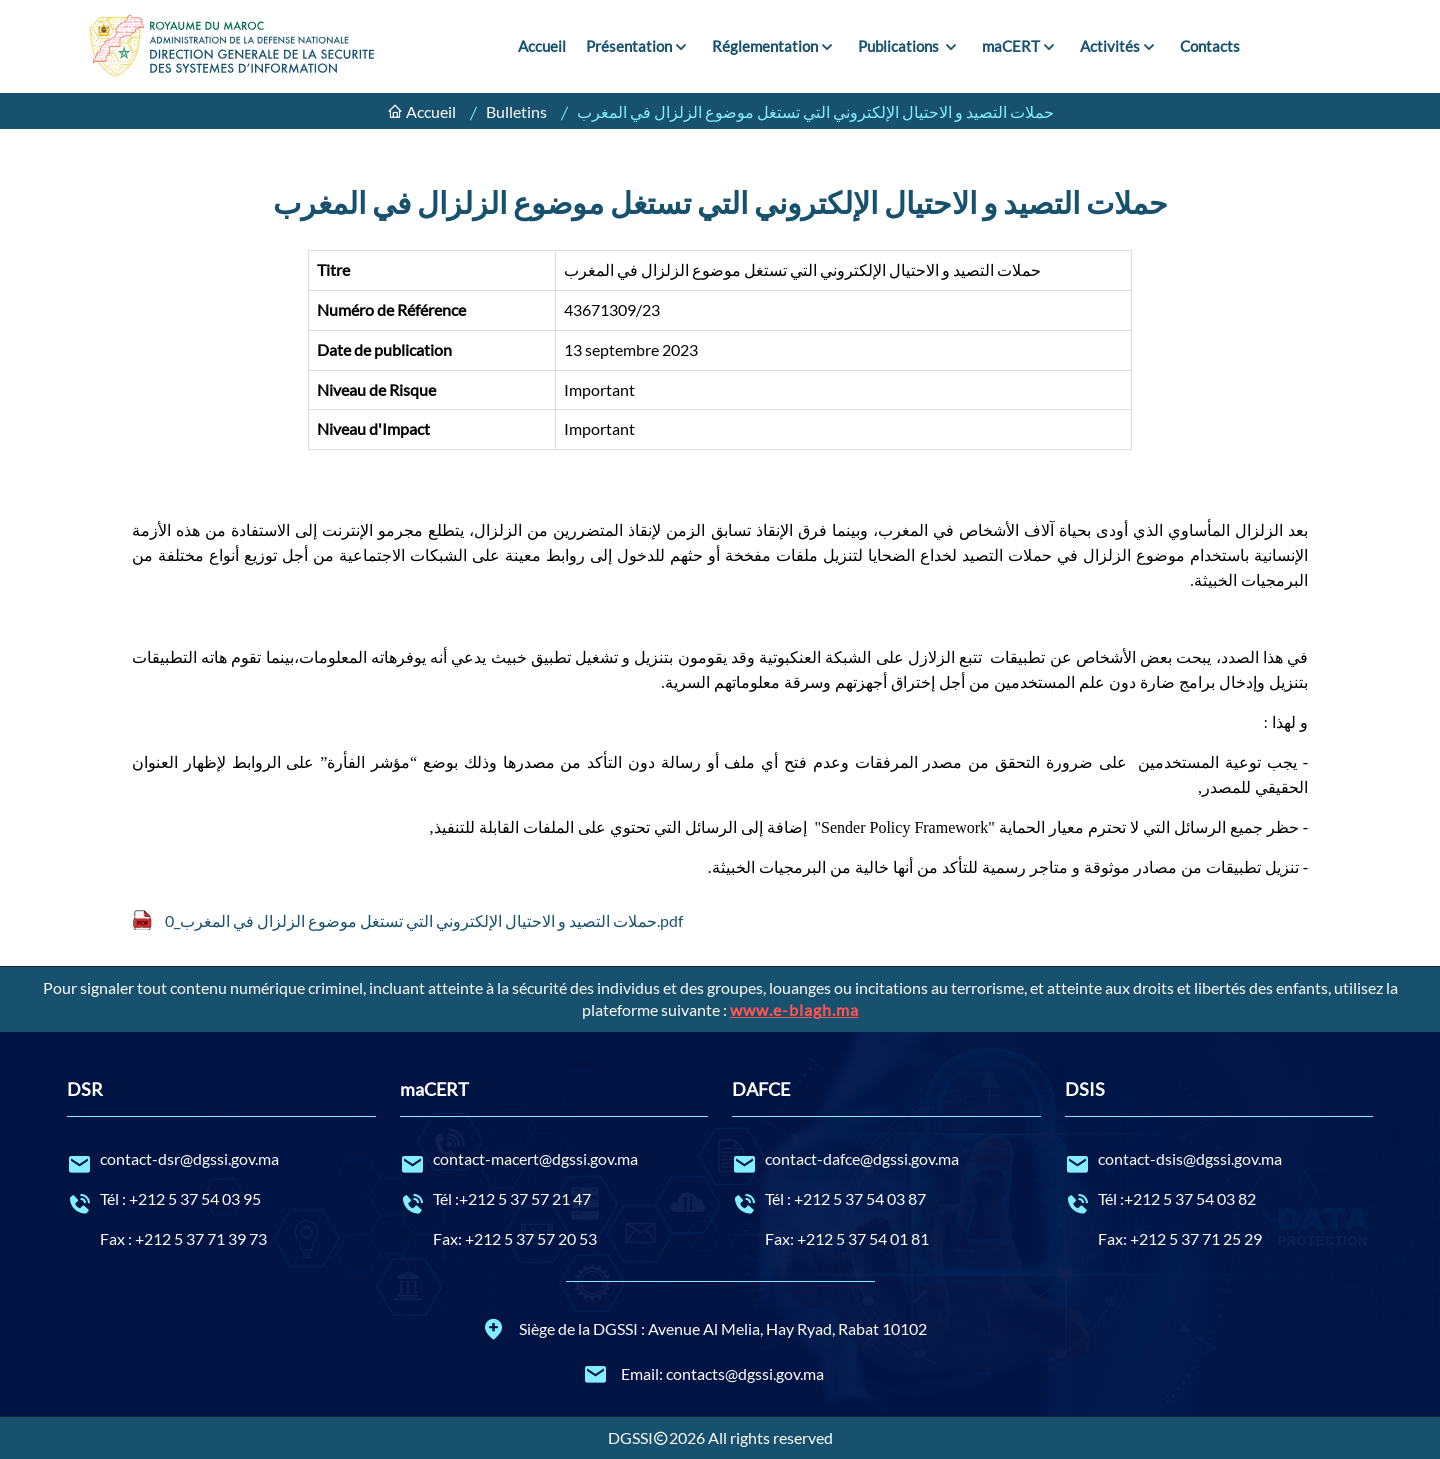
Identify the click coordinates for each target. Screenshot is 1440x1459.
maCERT (1011, 46)
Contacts (1210, 46)
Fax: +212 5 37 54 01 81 (847, 1238)
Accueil (542, 46)
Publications (900, 46)
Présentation (629, 46)
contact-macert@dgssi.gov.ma (554, 1160)
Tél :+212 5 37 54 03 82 (1219, 1200)
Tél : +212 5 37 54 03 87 (886, 1200)
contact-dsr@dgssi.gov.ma (221, 1160)
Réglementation (765, 46)
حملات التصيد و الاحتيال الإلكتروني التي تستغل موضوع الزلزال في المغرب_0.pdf (424, 920)
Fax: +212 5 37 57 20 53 (515, 1238)
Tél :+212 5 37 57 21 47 (554, 1200)
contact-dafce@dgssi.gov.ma (886, 1160)
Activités (1110, 46)
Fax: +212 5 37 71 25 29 (1180, 1238)
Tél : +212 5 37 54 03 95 (221, 1200)
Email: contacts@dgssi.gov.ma (703, 1374)
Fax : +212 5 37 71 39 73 (183, 1238)
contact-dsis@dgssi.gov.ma (1219, 1160)
